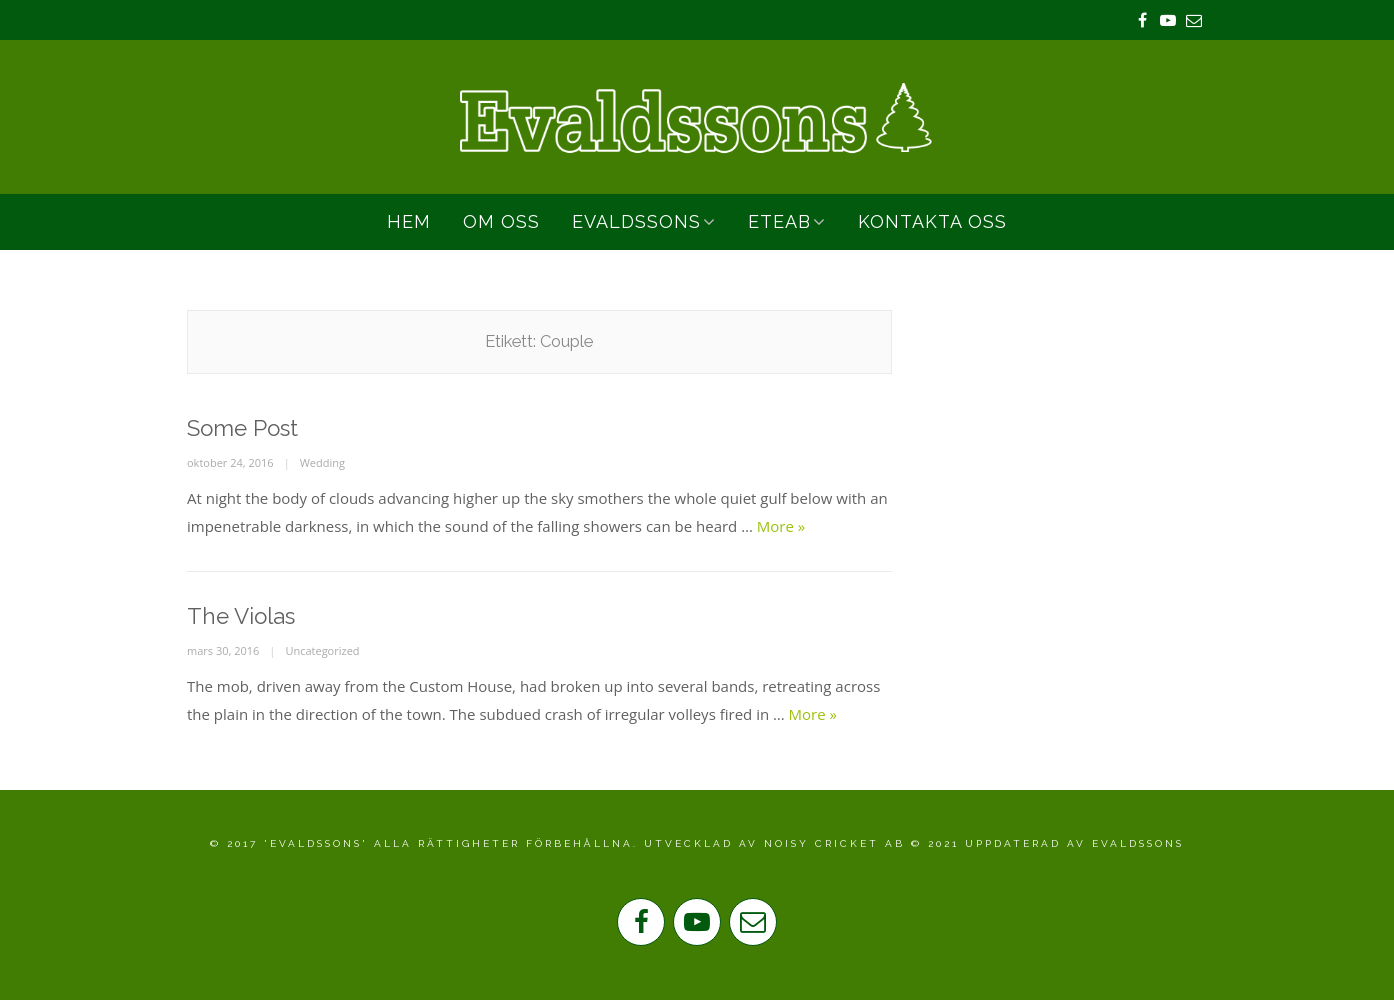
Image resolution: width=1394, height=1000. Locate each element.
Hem (409, 221)
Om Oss (501, 221)
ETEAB (779, 221)
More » (781, 526)
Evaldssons (636, 221)
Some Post (242, 428)
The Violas (241, 616)
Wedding (322, 462)
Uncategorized (322, 650)
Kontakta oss (932, 221)
